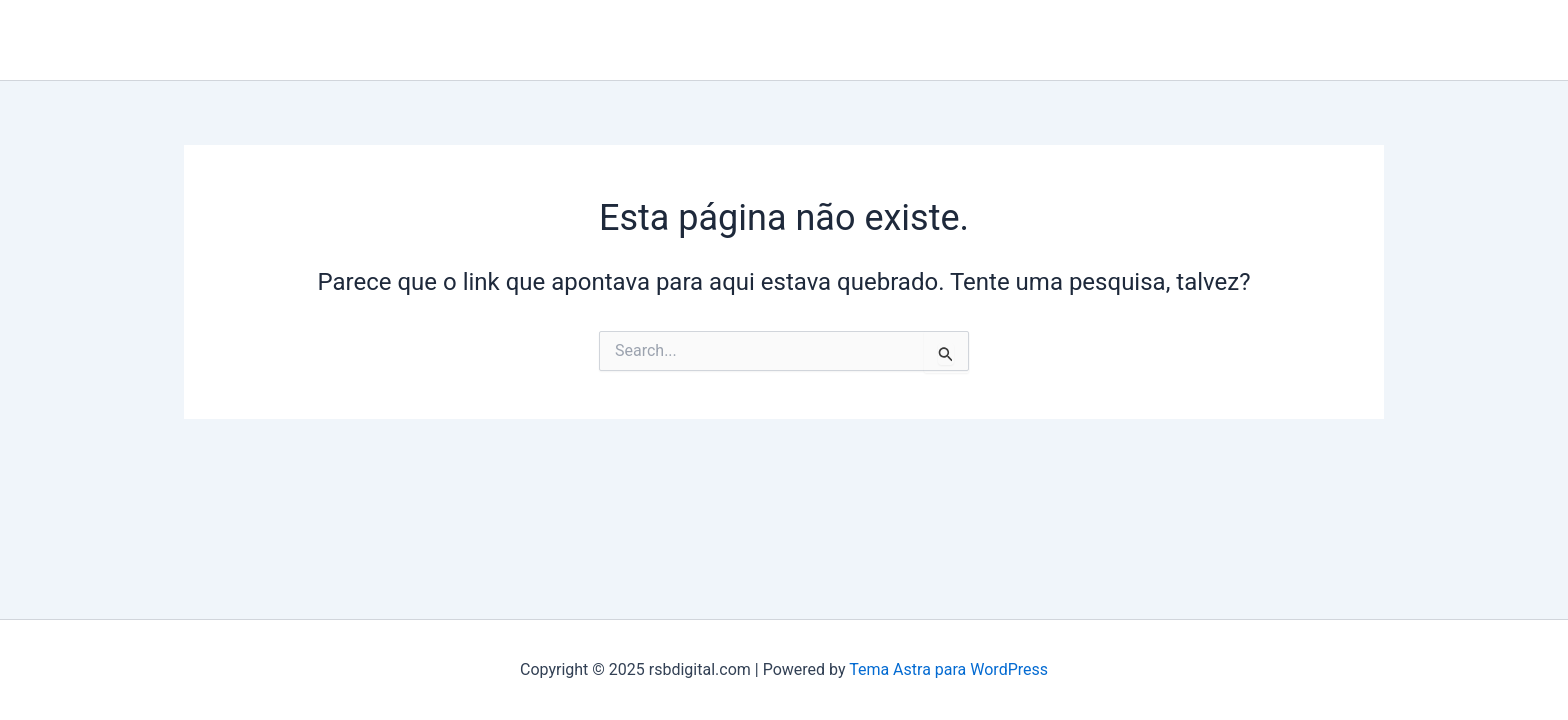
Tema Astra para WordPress (948, 669)
